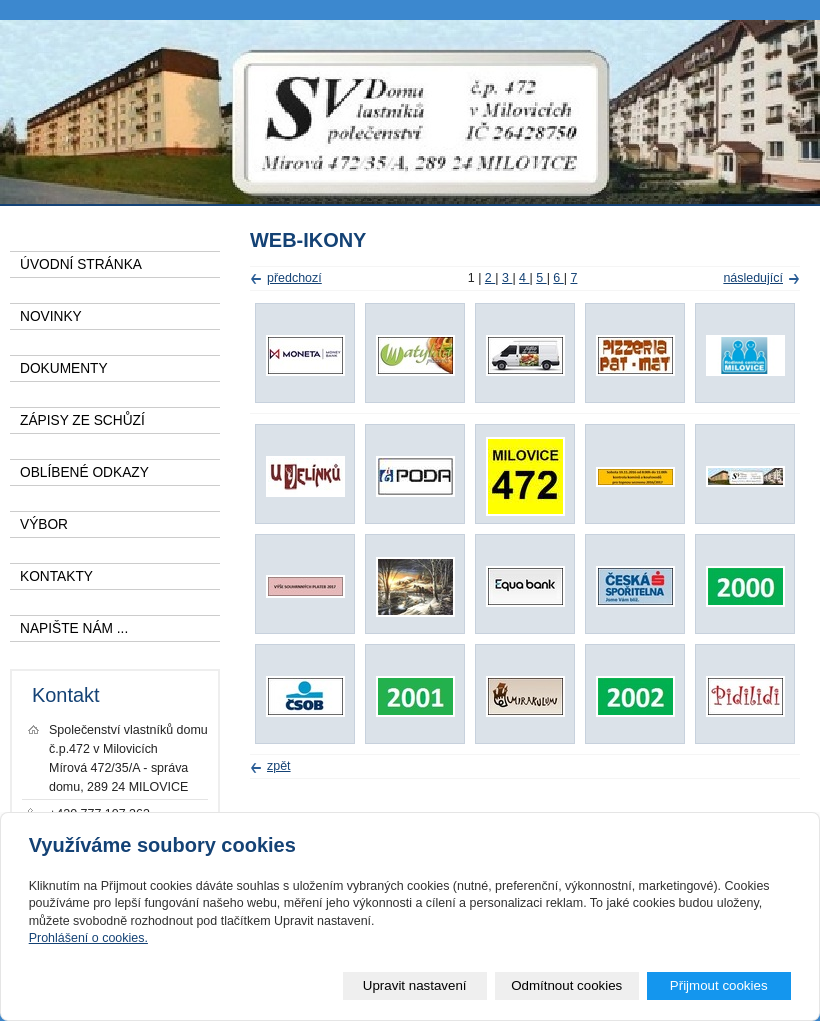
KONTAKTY (56, 576)
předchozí (294, 278)
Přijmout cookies (719, 985)
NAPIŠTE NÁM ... (74, 628)
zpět (279, 766)
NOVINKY (51, 316)
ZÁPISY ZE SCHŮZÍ (82, 420)
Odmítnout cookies (566, 985)
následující (753, 278)
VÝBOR (44, 524)
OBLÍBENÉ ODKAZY (84, 472)
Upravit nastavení (415, 985)
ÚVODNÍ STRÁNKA (81, 264)
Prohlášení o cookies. (88, 938)
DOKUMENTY (64, 368)
